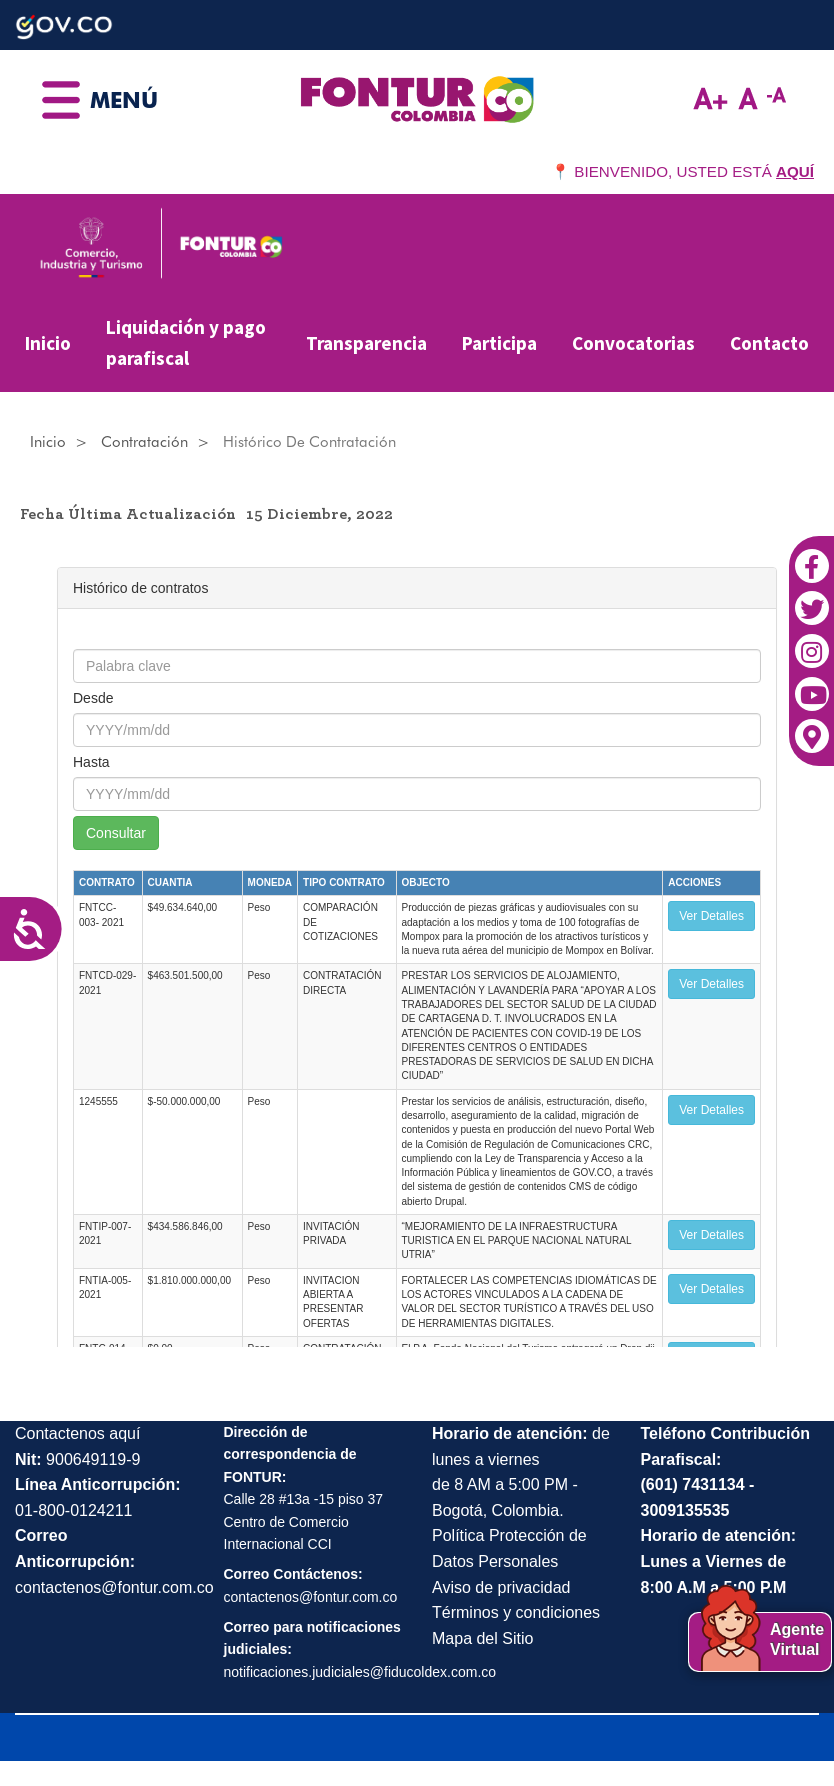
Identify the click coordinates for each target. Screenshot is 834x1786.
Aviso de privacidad (501, 1587)
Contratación (144, 442)
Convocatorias (633, 343)
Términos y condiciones (516, 1612)
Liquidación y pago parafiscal (186, 342)
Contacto (769, 343)
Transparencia (366, 343)
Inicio (48, 343)
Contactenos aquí (77, 1433)
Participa (499, 343)
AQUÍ (795, 171)
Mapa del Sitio (482, 1638)
